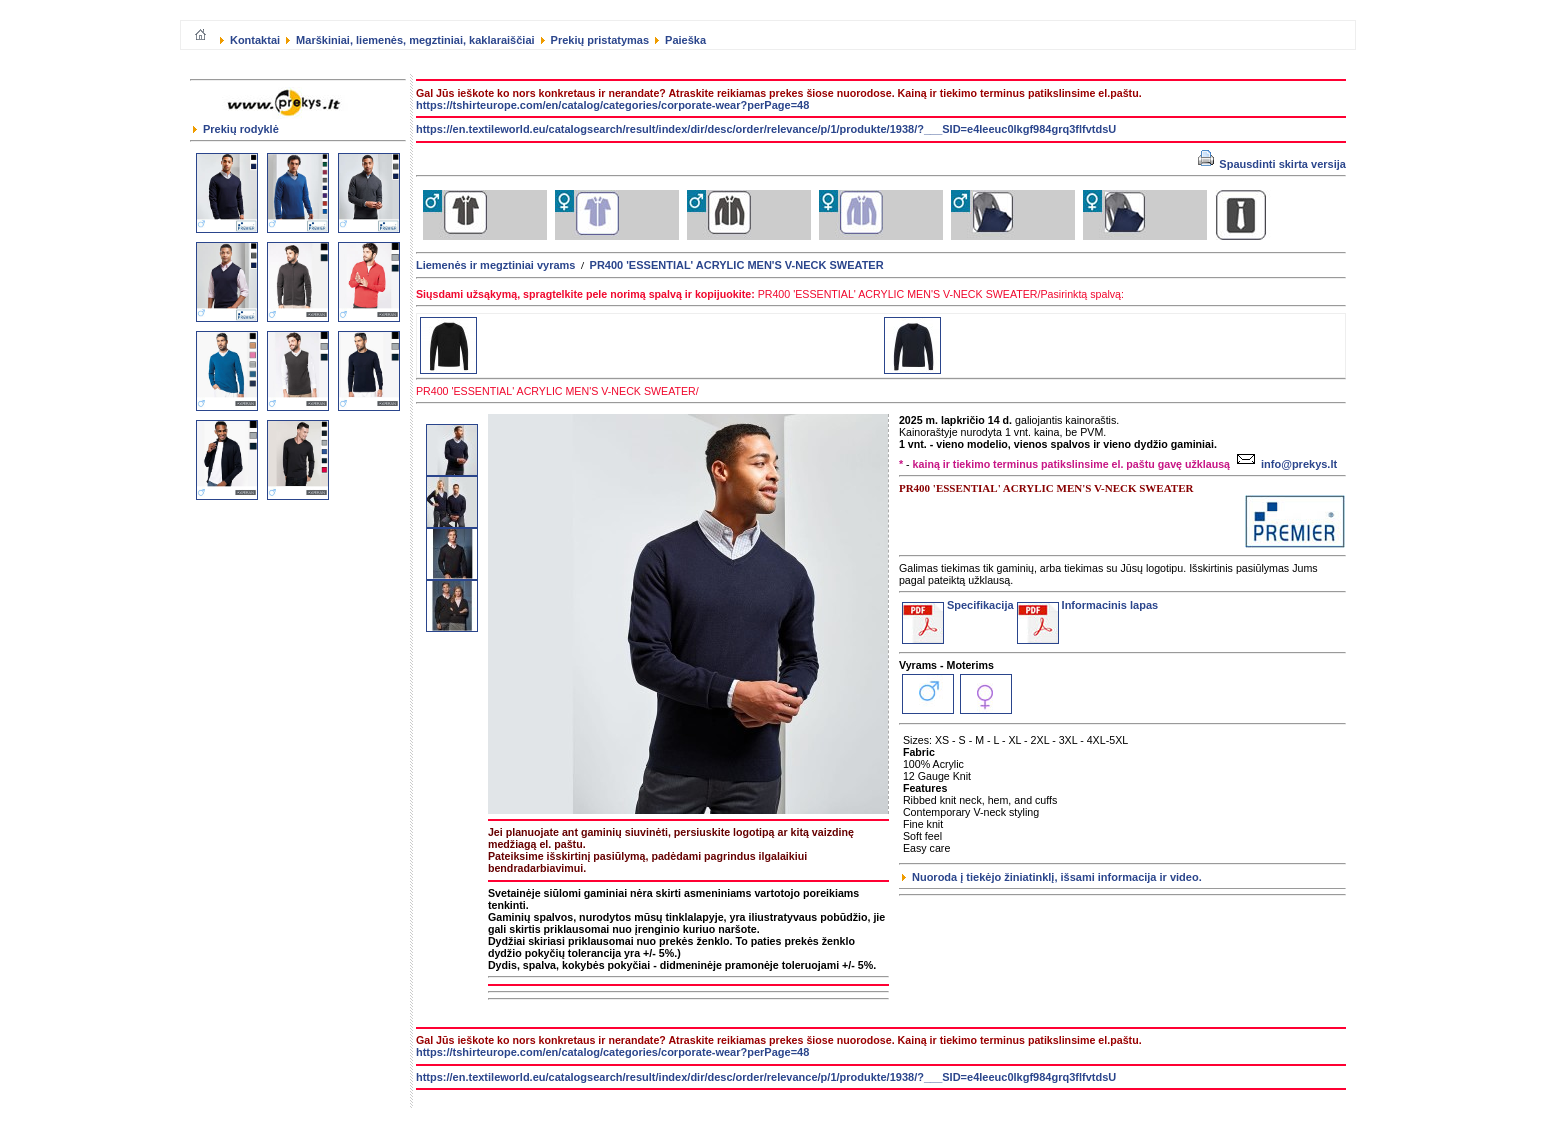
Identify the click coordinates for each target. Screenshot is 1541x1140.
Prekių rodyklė (236, 129)
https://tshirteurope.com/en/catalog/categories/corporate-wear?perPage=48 (612, 105)
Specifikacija (958, 605)
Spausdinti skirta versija (1272, 164)
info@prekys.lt (1284, 464)
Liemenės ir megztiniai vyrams (496, 265)
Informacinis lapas (1088, 605)
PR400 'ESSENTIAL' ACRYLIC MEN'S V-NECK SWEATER (737, 265)
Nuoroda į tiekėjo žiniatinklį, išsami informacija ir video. (1052, 877)
